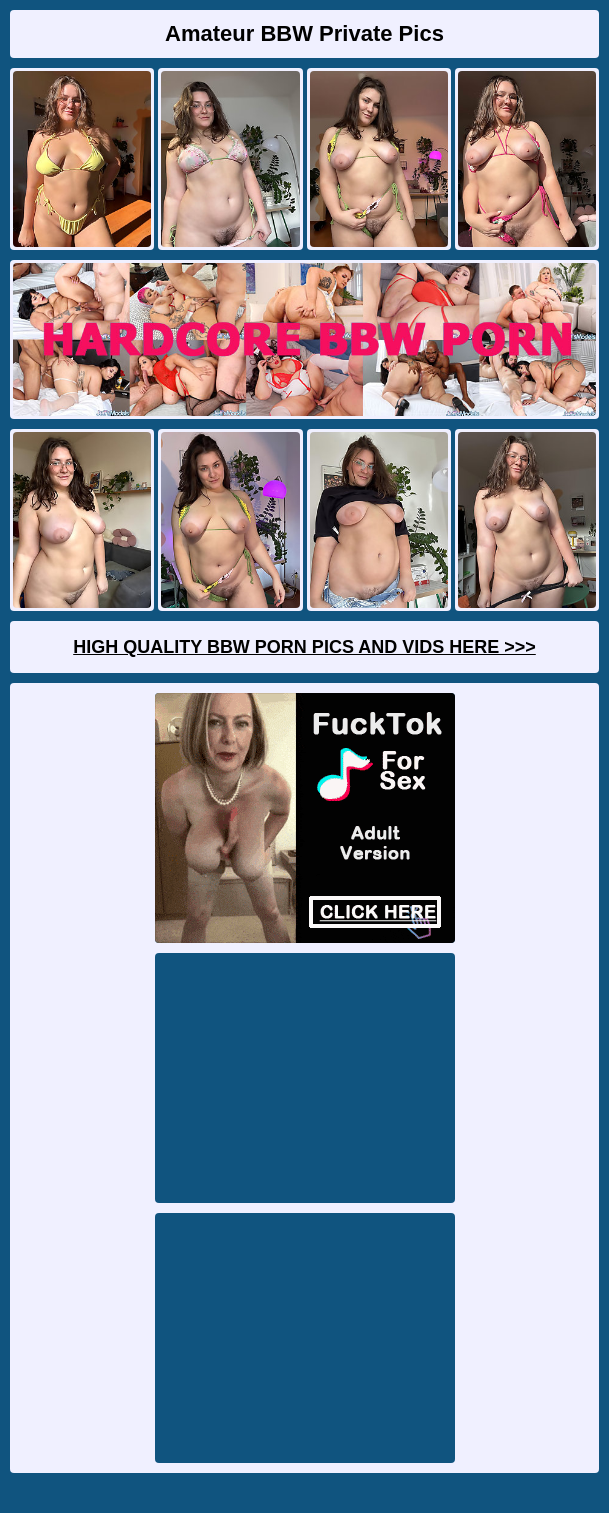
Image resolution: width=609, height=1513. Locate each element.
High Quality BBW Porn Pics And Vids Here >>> (304, 647)
